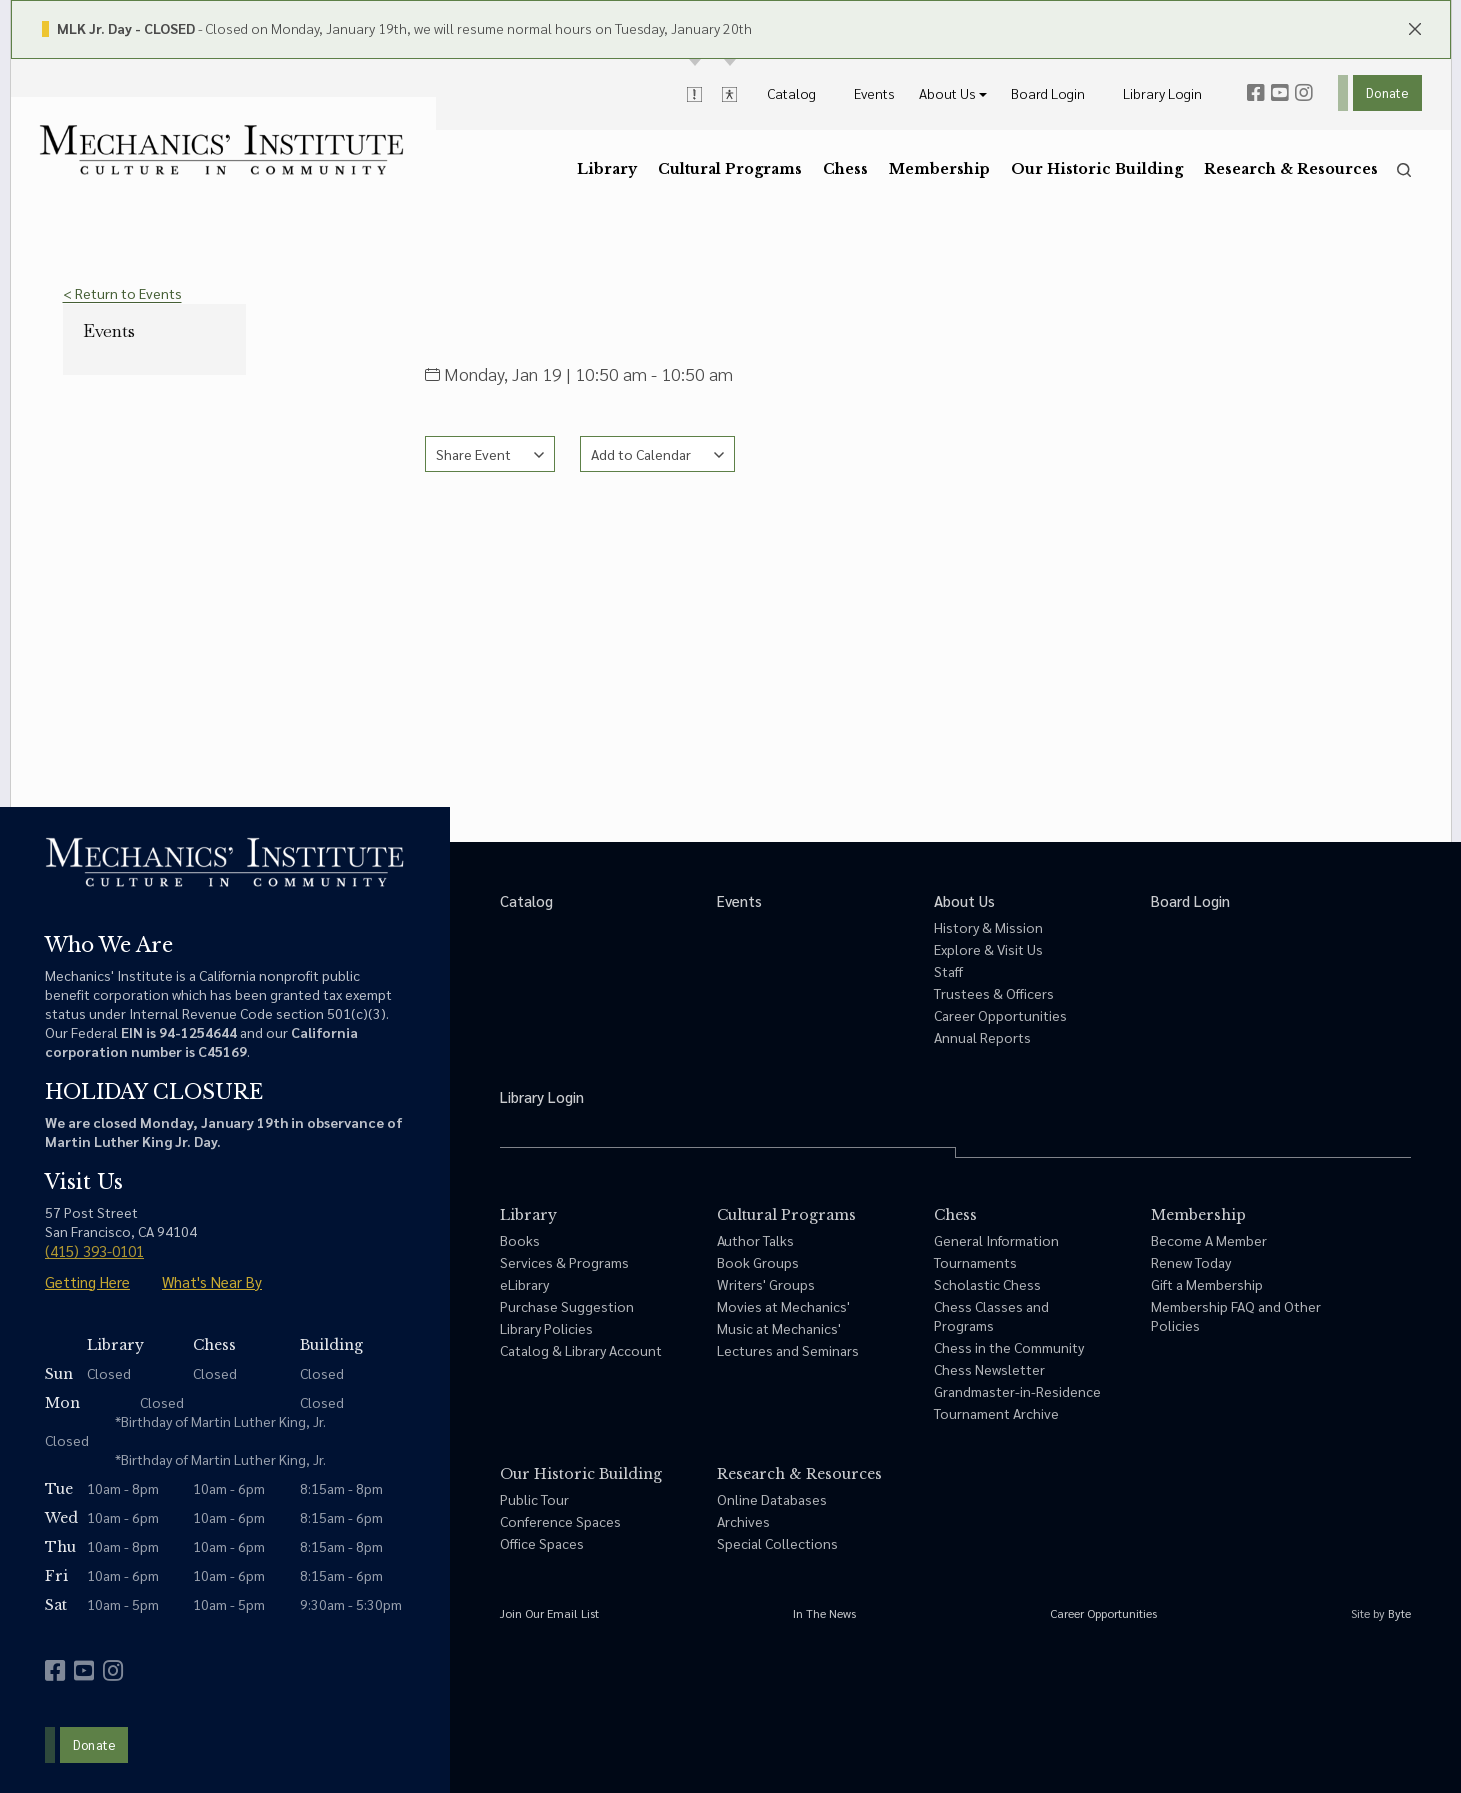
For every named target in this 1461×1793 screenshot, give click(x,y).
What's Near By (212, 1281)
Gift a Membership (1207, 1284)
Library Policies (546, 1328)
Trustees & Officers (994, 993)
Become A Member (1209, 1240)
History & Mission (988, 927)
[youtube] (1280, 93)
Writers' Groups (766, 1284)
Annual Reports (982, 1037)
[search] (1404, 170)
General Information (996, 1240)
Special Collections (777, 1543)
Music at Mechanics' (779, 1328)
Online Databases (772, 1499)
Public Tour (534, 1499)
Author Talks (755, 1240)
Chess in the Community (1009, 1347)
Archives (743, 1521)
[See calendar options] (657, 454)
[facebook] (1256, 93)
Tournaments (975, 1262)
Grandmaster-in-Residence (1017, 1391)
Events (109, 331)
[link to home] (221, 150)
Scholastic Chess (987, 1284)
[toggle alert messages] (694, 93)
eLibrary (524, 1284)
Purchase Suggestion (567, 1306)
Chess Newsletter (989, 1369)
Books (520, 1240)
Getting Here (87, 1281)
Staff (948, 971)
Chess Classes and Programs (991, 1315)
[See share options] (490, 454)
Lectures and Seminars (788, 1350)
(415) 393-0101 (94, 1250)
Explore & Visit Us (988, 949)
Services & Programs (564, 1262)
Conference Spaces (560, 1521)
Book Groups (758, 1262)
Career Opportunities (1000, 1015)
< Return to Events (122, 293)
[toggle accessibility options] (729, 93)
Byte (1399, 1613)
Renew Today (1191, 1262)
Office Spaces (542, 1543)
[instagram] (1304, 93)
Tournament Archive (996, 1413)
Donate (1387, 92)
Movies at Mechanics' (783, 1306)
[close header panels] (1415, 27)
